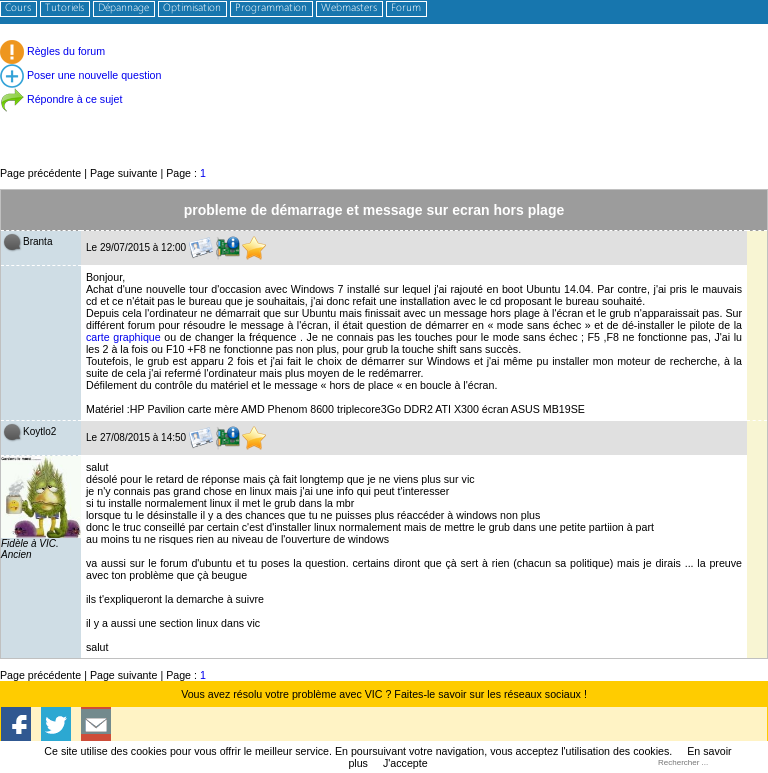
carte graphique (123, 337)
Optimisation (192, 8)
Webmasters (349, 8)
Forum (406, 8)
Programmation (271, 8)
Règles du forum (52, 51)
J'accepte (405, 763)
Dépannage (123, 8)
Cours (18, 8)
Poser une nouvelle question (80, 75)
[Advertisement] (384, 119)
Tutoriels (64, 8)
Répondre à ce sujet (61, 99)
